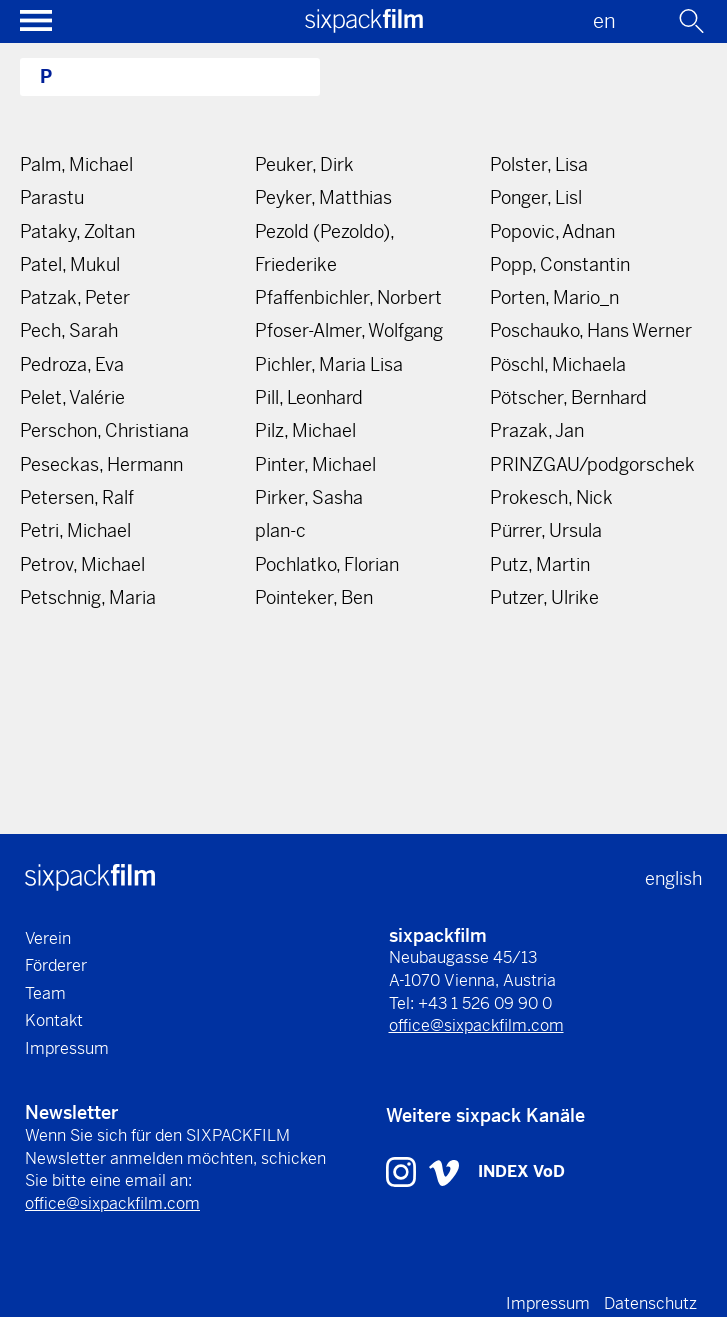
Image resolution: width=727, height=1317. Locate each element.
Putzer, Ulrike (544, 597)
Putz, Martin (540, 564)
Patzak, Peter (75, 297)
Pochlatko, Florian (327, 564)
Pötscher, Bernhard (568, 397)
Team (45, 993)
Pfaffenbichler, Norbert (348, 297)
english (673, 878)
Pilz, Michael (305, 430)
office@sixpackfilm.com (476, 1025)
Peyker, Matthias (323, 197)
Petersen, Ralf (77, 497)
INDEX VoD (521, 1171)
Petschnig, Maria (88, 597)
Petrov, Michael (82, 564)
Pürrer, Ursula (546, 530)
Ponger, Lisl (536, 197)
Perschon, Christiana (104, 430)
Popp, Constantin (560, 264)
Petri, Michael (75, 530)
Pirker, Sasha (309, 497)
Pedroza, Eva (72, 364)
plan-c (280, 530)
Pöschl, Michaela (558, 364)
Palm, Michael (76, 164)
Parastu (52, 197)
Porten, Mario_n (554, 297)
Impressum (67, 1048)
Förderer (56, 965)
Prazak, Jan (537, 430)
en (604, 21)
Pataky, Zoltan (77, 231)
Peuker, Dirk (304, 164)
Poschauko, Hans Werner (591, 330)
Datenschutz (650, 1303)
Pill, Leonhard (309, 397)
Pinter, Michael (315, 464)
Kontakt (54, 1020)
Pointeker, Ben (314, 597)
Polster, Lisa (539, 164)
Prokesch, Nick (551, 497)
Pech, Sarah (69, 330)
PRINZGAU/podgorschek (592, 464)
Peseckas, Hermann (101, 464)
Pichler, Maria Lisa (329, 364)
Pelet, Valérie (72, 397)
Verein (48, 938)
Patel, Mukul (70, 264)
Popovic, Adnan (552, 231)
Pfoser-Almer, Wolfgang (349, 330)
